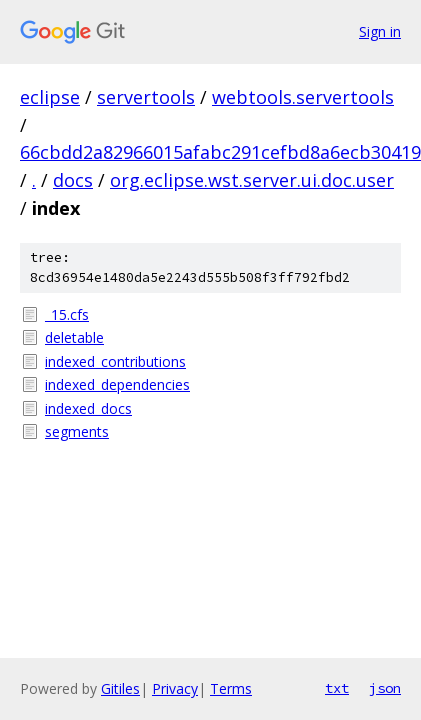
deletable (74, 337)
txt (337, 688)
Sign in (380, 31)
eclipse (50, 97)
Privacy (175, 688)
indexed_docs (88, 408)
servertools (146, 97)
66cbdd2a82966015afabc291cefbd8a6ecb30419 (220, 152)
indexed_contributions (115, 361)
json (385, 688)
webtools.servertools (303, 97)
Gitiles (120, 688)
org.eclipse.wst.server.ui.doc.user (252, 180)
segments (77, 431)
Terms (231, 688)
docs (73, 180)
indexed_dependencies (117, 384)
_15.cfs (67, 314)
